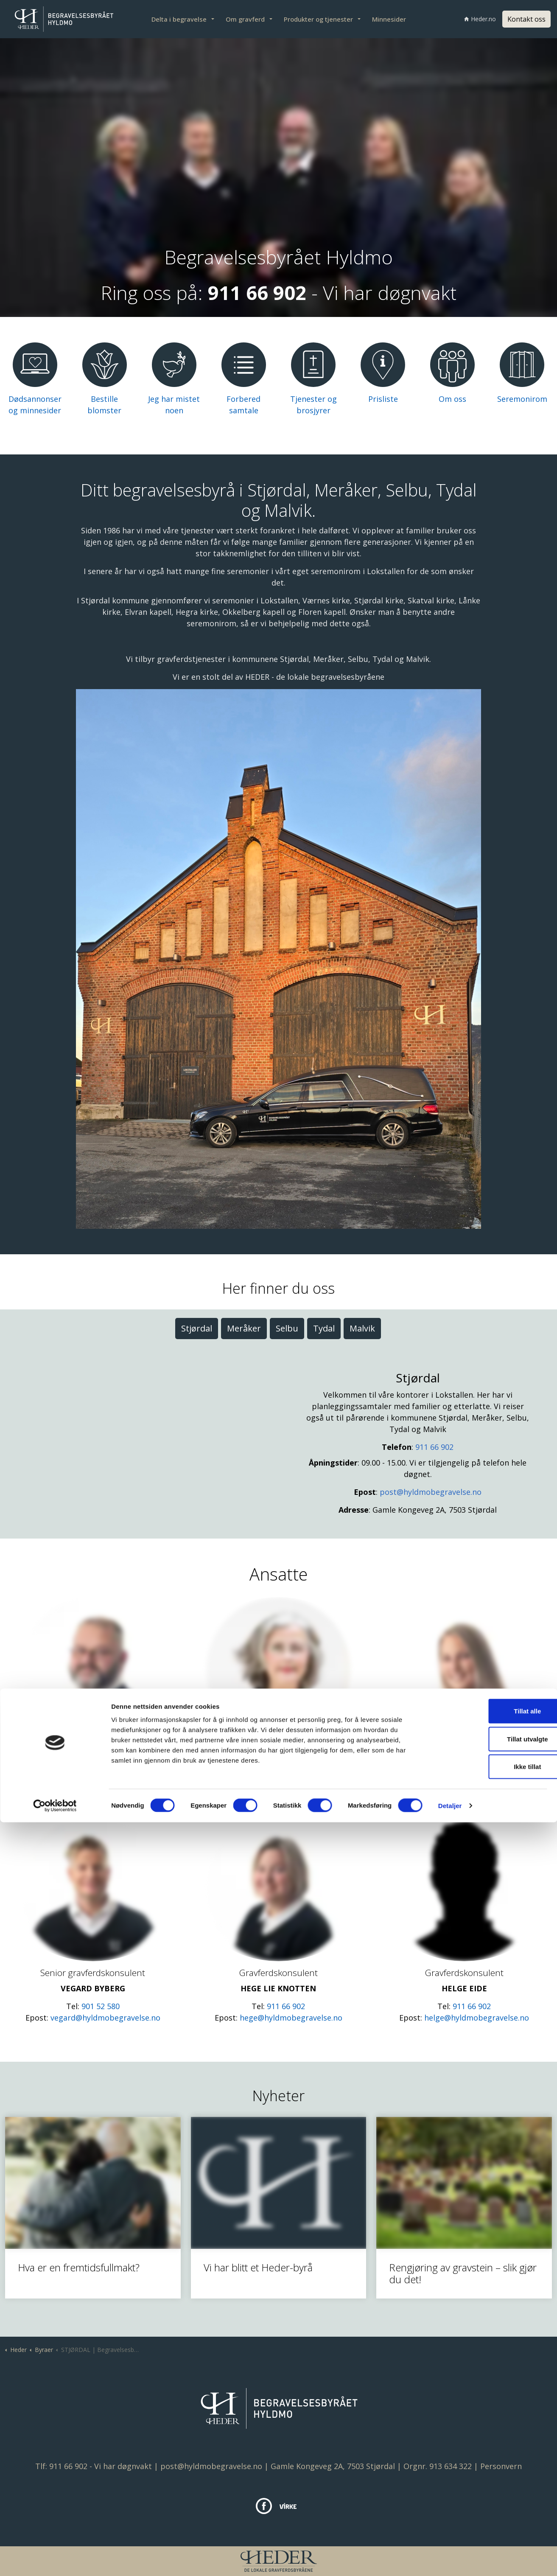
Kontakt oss (526, 19)
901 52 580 (100, 2006)
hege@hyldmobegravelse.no (291, 2018)
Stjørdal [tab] (196, 1328)
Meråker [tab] (244, 1328)
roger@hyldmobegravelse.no (105, 1798)
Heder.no (480, 19)
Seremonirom (522, 399)
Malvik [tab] (362, 1328)
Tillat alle (486, 2464)
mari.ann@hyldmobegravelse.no (291, 1798)
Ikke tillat (486, 2520)
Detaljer (450, 2559)
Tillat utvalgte (486, 2492)
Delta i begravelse (179, 19)
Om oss (452, 399)
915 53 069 (472, 1787)
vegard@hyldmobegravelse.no (105, 2018)
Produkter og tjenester (318, 19)
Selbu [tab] (287, 1328)
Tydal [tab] (324, 1328)
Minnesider (389, 19)
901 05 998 (100, 1787)
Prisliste (383, 399)
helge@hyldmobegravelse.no (476, 2018)
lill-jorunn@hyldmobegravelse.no (477, 1798)
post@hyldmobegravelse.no (430, 1492)
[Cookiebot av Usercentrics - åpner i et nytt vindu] (55, 2559)
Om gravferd (245, 19)
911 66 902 (434, 1447)
